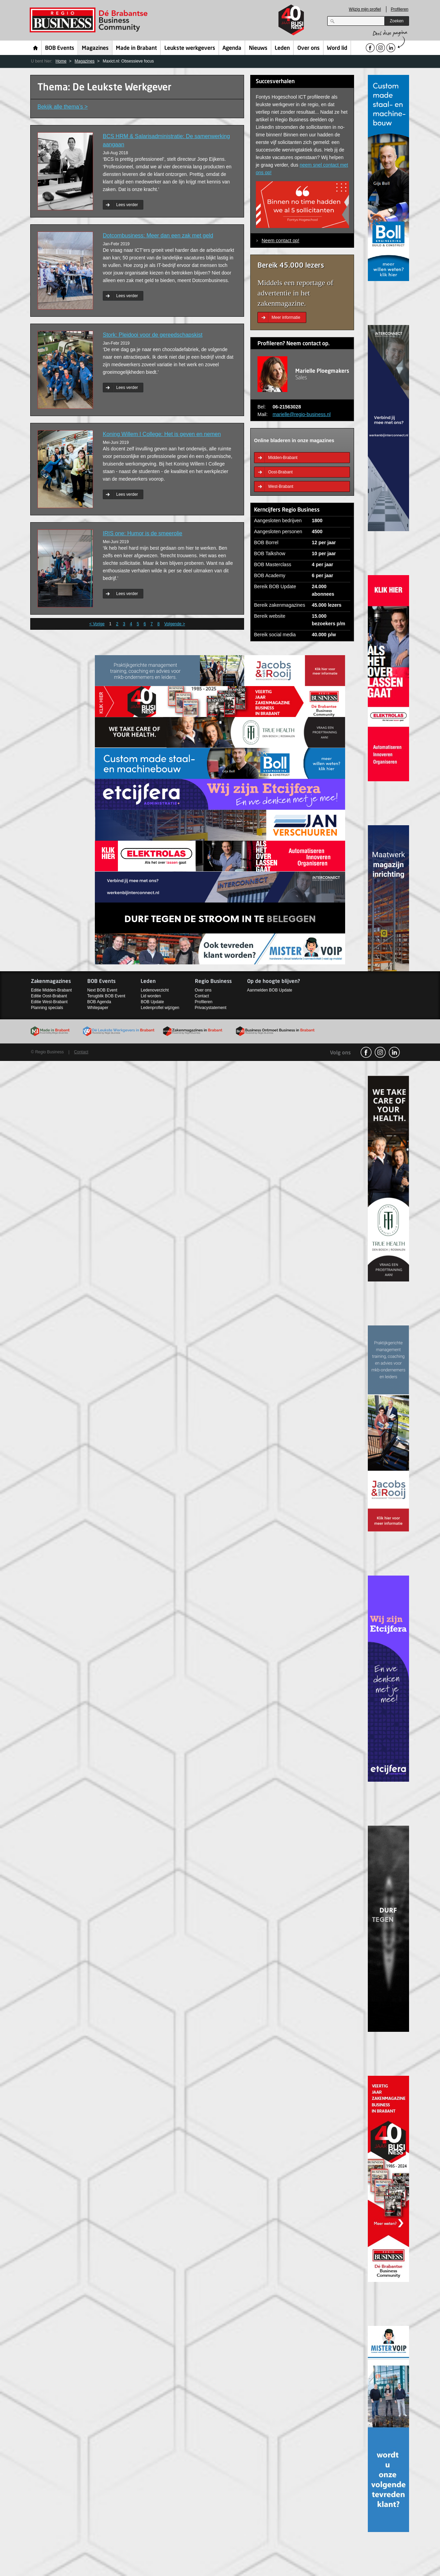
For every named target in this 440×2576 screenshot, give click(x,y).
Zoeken (397, 21)
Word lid (337, 48)
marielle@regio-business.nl (302, 414)
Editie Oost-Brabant (49, 996)
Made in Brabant (136, 48)
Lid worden (151, 996)
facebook (366, 1052)
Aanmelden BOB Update (269, 990)
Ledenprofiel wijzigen (160, 1007)
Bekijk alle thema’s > (62, 107)
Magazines (95, 48)
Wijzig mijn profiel (365, 9)
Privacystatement (211, 1007)
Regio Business (90, 20)
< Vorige (96, 623)
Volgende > (174, 623)
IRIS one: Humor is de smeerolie (142, 533)
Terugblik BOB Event (106, 996)
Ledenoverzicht (154, 990)
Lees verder (127, 204)
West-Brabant (280, 486)
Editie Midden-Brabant (51, 990)
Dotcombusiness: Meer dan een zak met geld (158, 235)
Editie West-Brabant (49, 1001)
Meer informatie (286, 317)
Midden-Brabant (282, 457)
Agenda (231, 48)
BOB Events (59, 48)
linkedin (394, 1052)
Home (36, 48)
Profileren (399, 9)
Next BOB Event (102, 990)
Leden (282, 48)
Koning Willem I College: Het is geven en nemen (162, 434)
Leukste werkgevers (189, 48)
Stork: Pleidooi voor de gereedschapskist (152, 335)
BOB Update (152, 1001)
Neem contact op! (280, 240)
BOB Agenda (99, 1001)
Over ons (308, 48)
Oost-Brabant (280, 472)
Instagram (380, 1052)
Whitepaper (97, 1007)
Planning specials (47, 1007)
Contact (202, 996)
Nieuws (258, 48)
